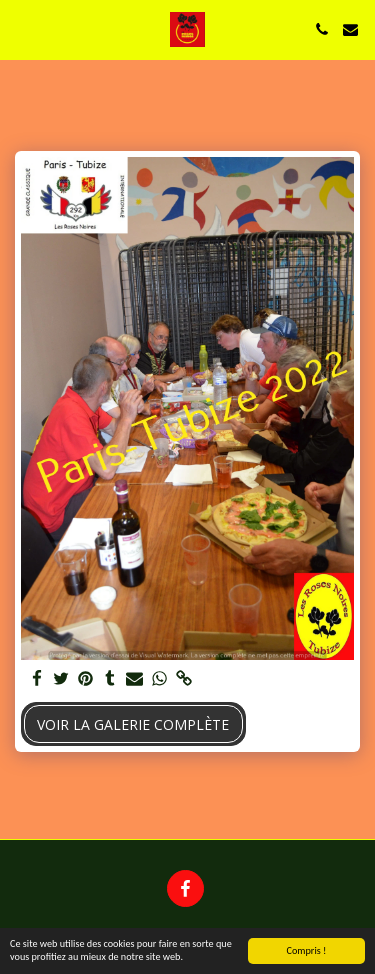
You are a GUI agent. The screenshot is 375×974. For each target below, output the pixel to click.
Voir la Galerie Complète (133, 724)
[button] (22, 28)
